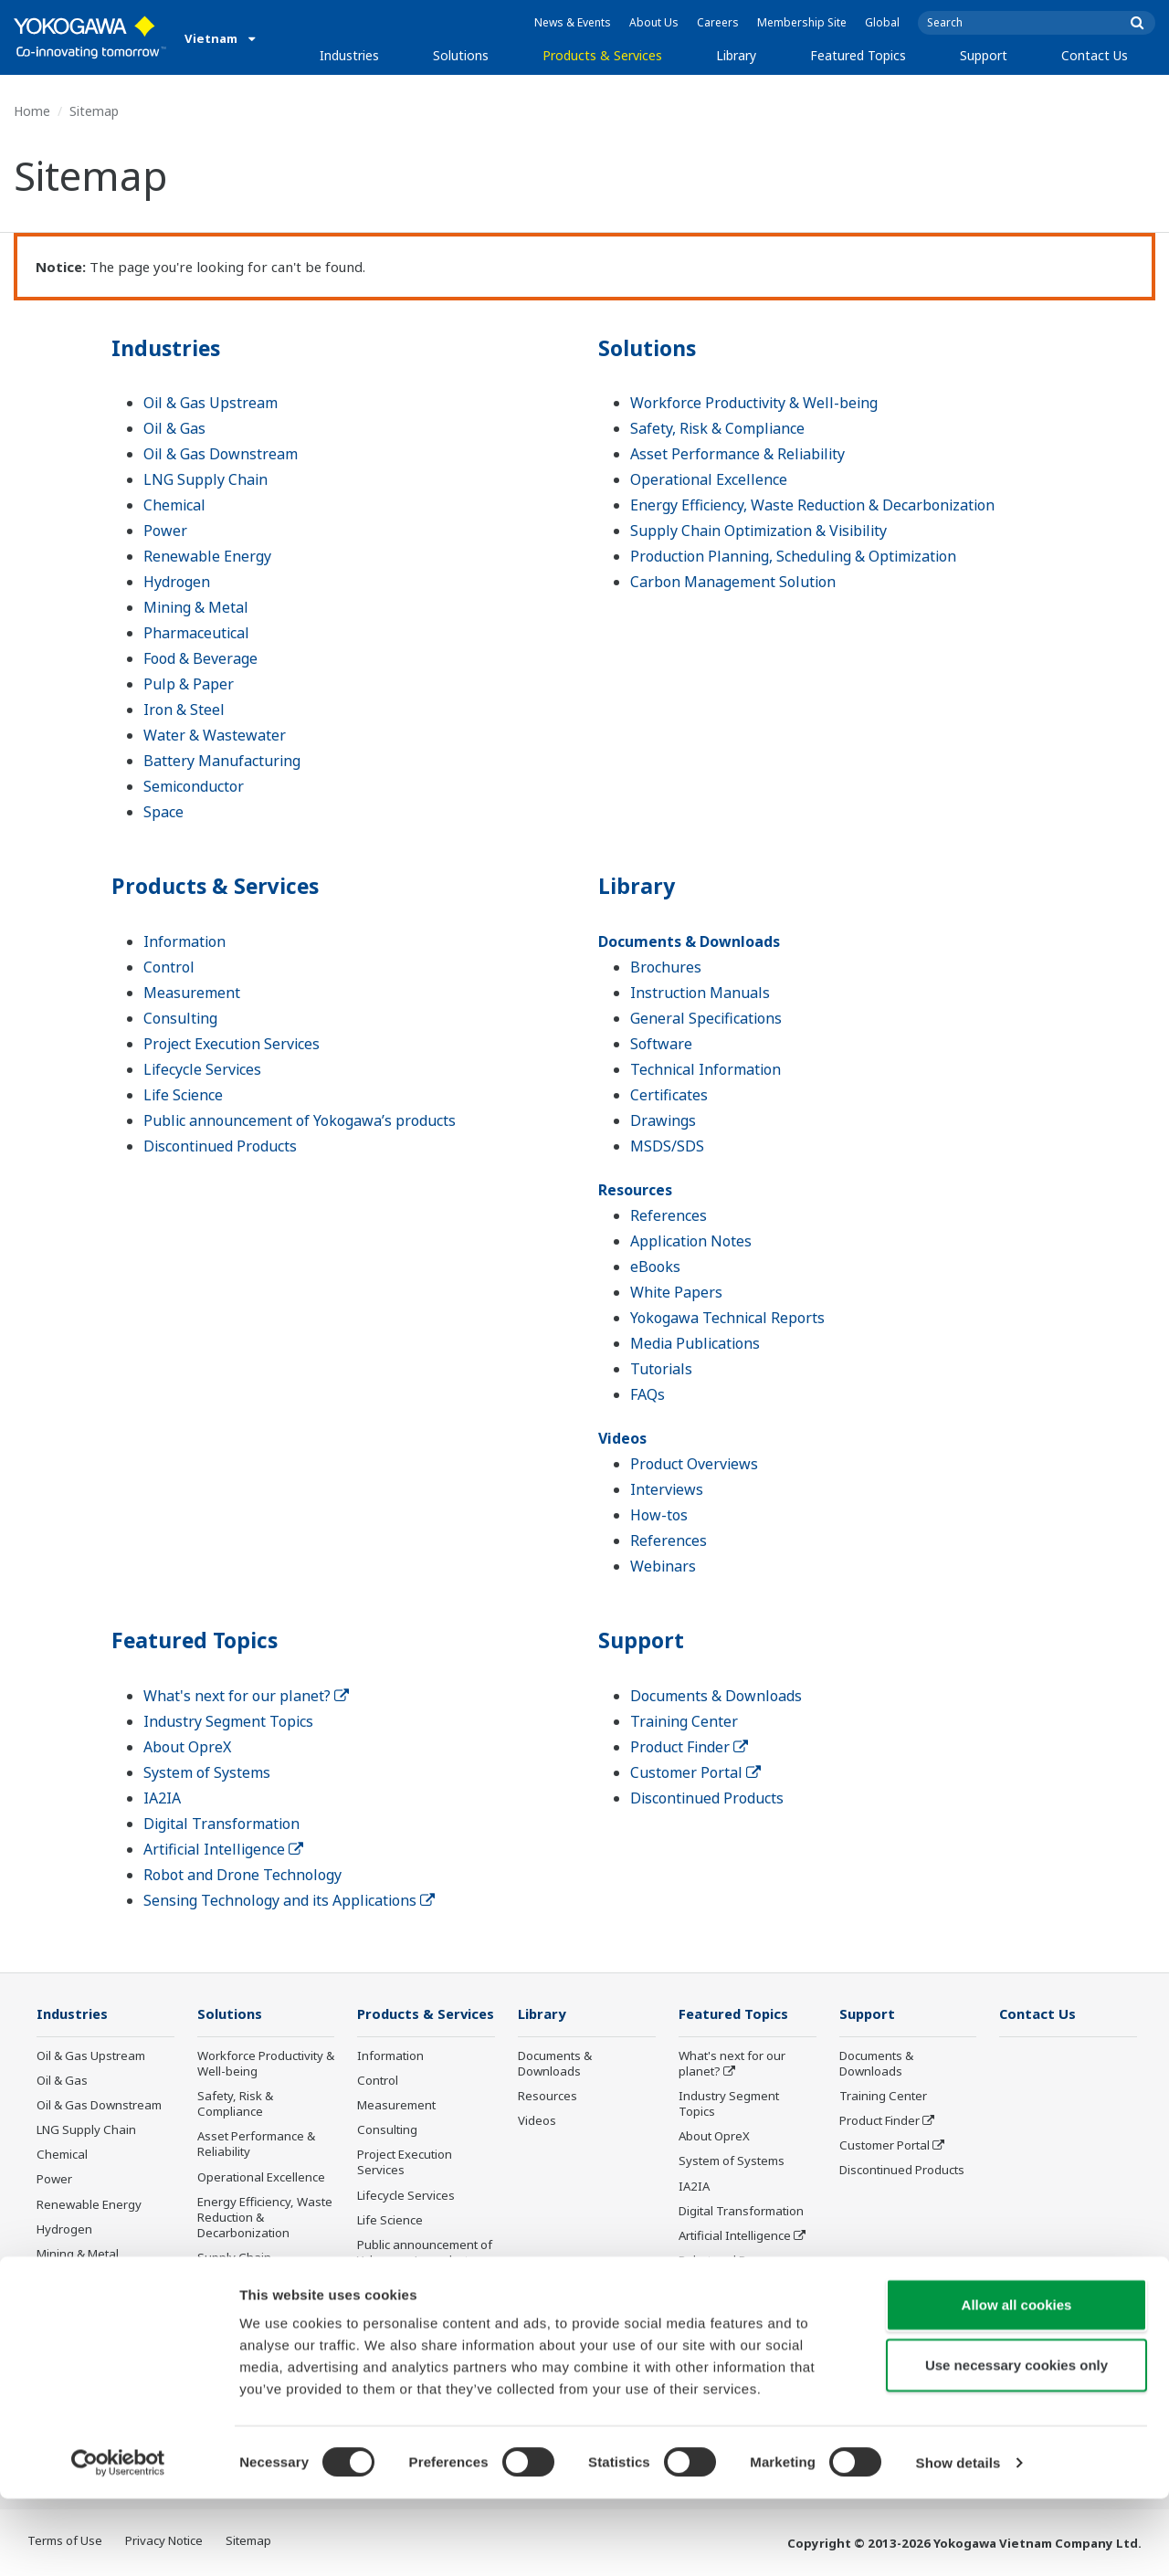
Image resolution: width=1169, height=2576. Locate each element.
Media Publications (695, 1343)
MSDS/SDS (667, 1146)
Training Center (684, 1721)
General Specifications (706, 1018)
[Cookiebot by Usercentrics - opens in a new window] (118, 2540)
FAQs (647, 1394)
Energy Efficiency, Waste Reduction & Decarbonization (812, 505)
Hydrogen (176, 582)
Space (163, 812)
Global (882, 22)
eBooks (655, 1266)
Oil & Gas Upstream (210, 403)
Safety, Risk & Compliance (717, 428)
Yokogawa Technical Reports (727, 1318)
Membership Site (802, 22)
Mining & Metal (195, 607)
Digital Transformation (221, 1824)
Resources (635, 1190)
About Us (654, 22)
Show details (958, 2540)
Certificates (669, 1095)
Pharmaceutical (196, 633)
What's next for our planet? (246, 1696)
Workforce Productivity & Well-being (754, 403)
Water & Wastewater (214, 735)
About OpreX (187, 1747)
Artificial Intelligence (223, 1849)
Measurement (191, 993)
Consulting (180, 1018)
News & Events (572, 22)
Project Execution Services (231, 1044)
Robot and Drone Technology (242, 1875)
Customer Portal (695, 1772)
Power (165, 530)
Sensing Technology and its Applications (289, 1900)
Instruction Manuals (700, 993)
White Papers (676, 1292)
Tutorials (661, 1369)
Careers (718, 22)
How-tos (659, 1515)
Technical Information (705, 1069)
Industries (349, 55)
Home (32, 111)
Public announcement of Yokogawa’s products (299, 1120)
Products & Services (602, 55)
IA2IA (162, 1798)
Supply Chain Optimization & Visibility (758, 530)
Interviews (666, 1489)
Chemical (174, 505)
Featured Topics (858, 55)
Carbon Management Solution (733, 582)
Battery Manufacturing (221, 761)
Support (983, 55)
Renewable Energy (207, 556)
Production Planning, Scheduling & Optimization (793, 556)
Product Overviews (694, 1464)
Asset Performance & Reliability (737, 454)
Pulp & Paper (188, 684)
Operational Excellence (708, 479)
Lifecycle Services (202, 1069)
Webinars (663, 1566)
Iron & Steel (184, 709)
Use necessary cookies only (1016, 2442)
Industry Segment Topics (228, 1721)
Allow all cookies (1017, 2382)
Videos (622, 1438)
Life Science (183, 1095)
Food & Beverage (200, 658)
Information (184, 941)
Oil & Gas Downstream (220, 454)
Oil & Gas (174, 428)
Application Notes (691, 1241)
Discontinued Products (220, 1146)
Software (661, 1044)
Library (736, 55)
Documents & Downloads (689, 941)
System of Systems (206, 1772)
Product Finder (689, 1747)
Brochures (665, 967)
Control (169, 967)
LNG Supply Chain (205, 479)
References (668, 1215)
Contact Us (1094, 55)
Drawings (663, 1120)
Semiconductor (193, 786)
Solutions (461, 55)
